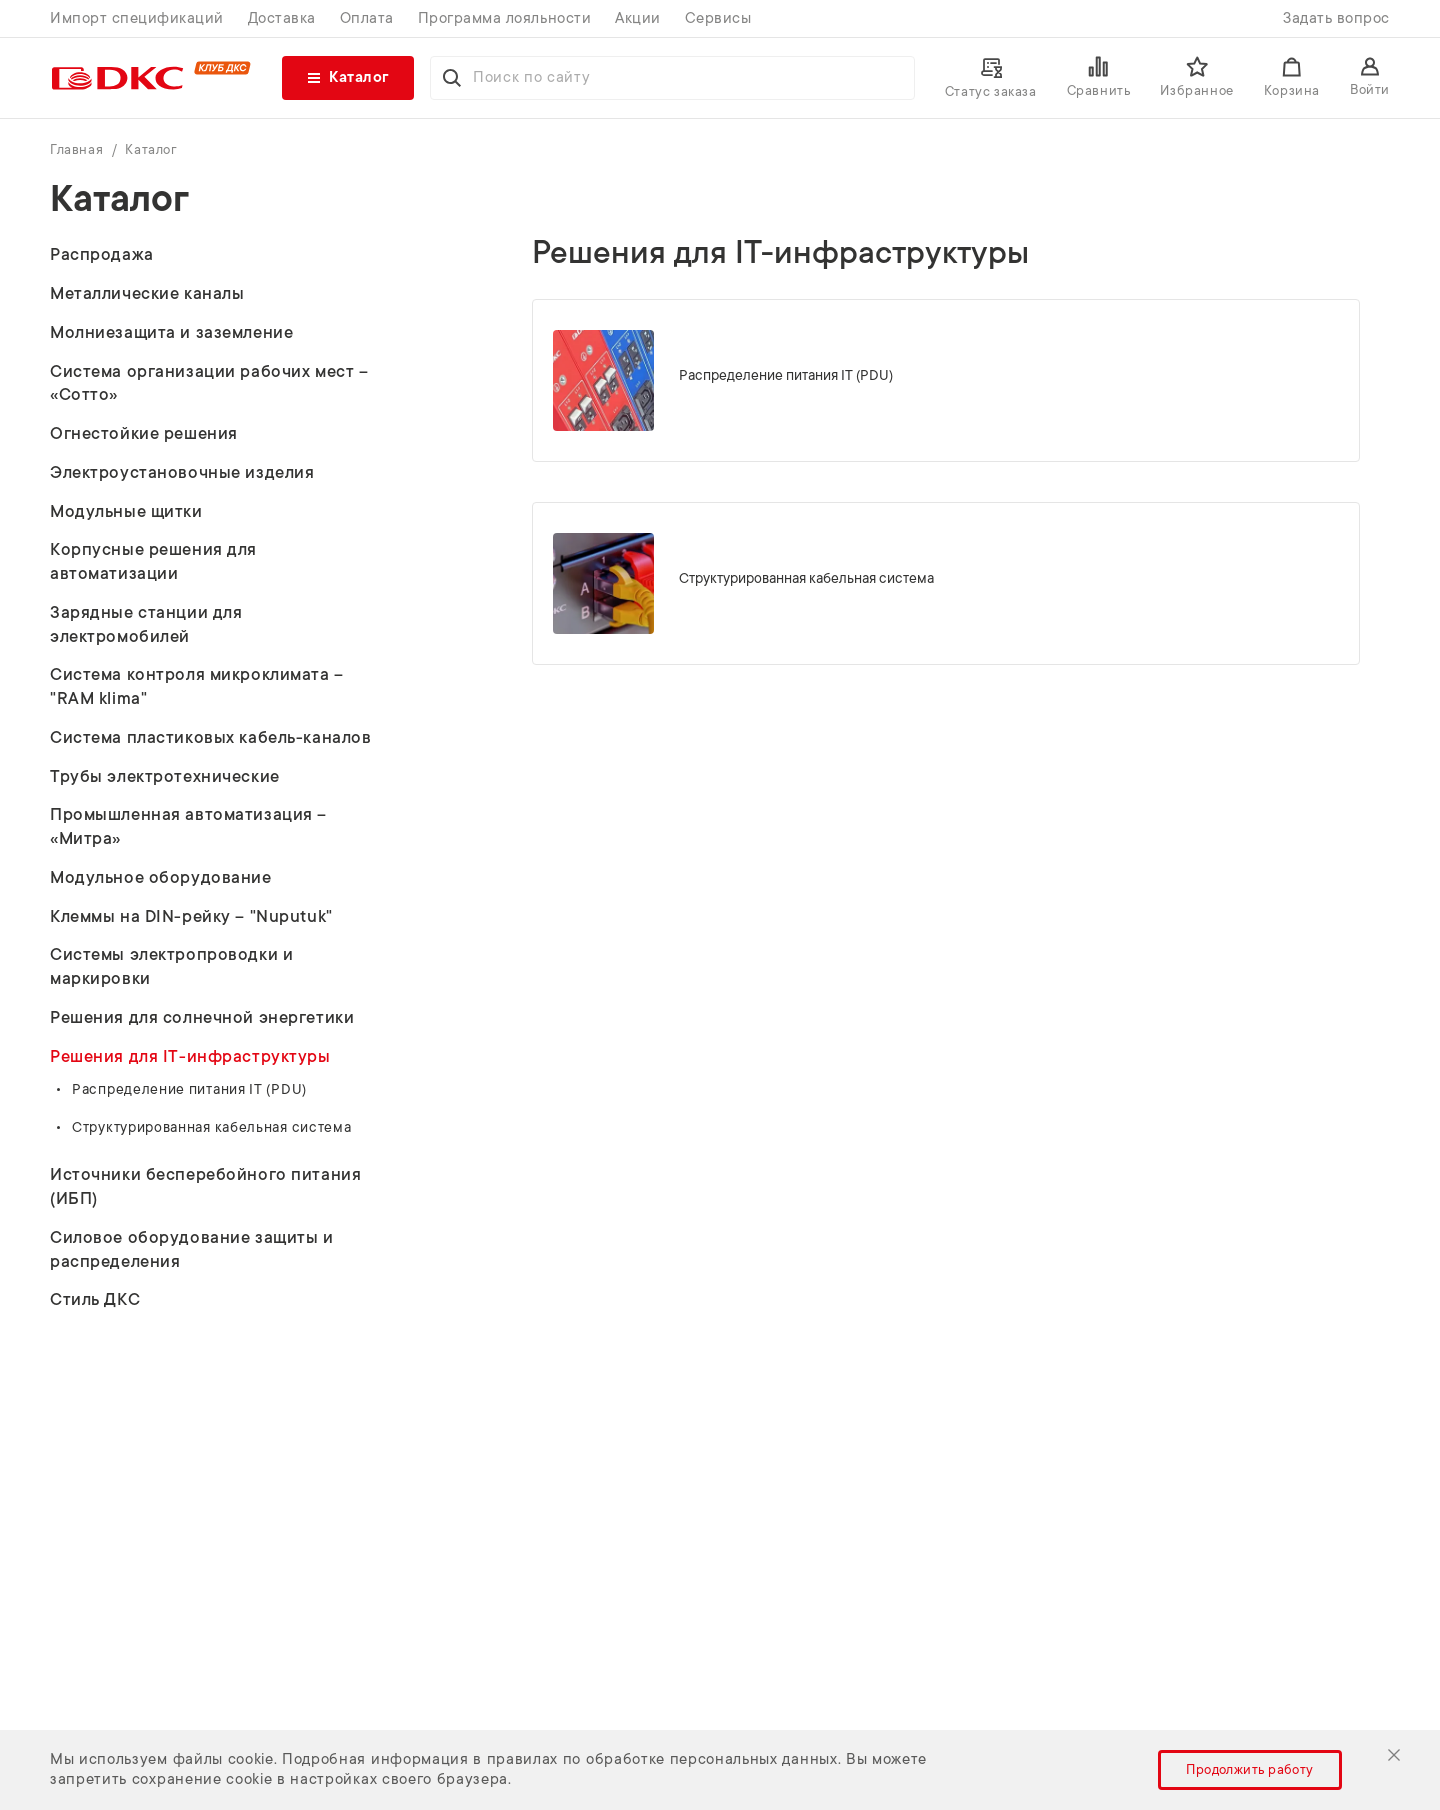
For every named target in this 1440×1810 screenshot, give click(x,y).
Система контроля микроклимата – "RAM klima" (197, 686)
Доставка (282, 18)
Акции (638, 18)
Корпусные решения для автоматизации (153, 561)
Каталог (151, 149)
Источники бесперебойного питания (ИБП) (205, 1186)
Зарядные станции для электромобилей (146, 624)
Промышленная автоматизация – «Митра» (188, 826)
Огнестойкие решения (144, 433)
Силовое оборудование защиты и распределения (192, 1249)
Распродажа (102, 254)
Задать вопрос (1336, 18)
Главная (78, 149)
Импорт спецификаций (137, 18)
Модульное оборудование (161, 877)
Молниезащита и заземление (171, 332)
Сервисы (718, 18)
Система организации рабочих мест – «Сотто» (209, 383)
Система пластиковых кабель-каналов (210, 737)
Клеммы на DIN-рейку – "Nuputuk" (191, 916)
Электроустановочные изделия (182, 472)
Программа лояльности (504, 18)
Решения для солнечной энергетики (202, 1017)
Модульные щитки (126, 511)
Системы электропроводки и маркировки (171, 966)
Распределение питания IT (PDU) (189, 1089)
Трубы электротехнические (165, 776)
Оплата (367, 18)
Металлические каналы (147, 293)
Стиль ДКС (95, 1299)
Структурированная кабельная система (212, 1127)
